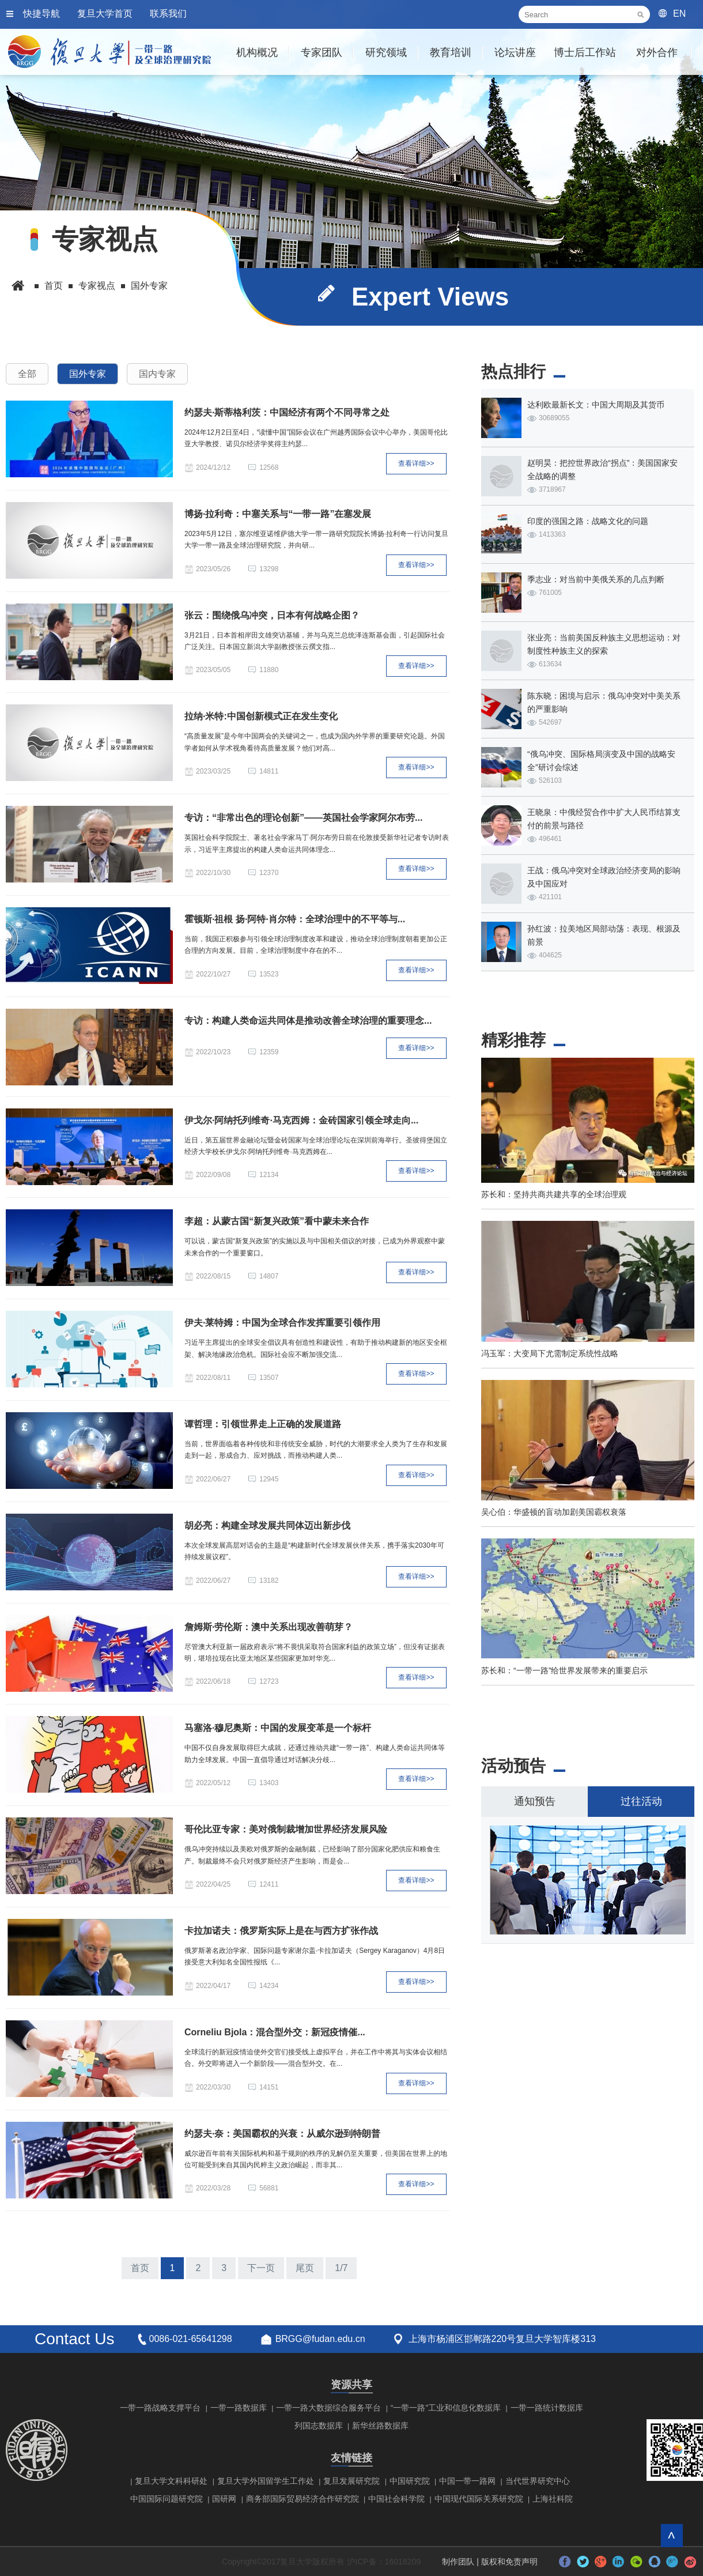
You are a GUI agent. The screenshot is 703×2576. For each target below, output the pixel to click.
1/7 (341, 2268)
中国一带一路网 (467, 2481)
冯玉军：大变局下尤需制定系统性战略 (549, 1353)
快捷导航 (41, 13)
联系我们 (168, 13)
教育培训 (450, 52)
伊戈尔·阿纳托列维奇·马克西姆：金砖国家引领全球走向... (301, 1120)
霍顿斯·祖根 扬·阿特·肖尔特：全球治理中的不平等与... (294, 919)
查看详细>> (416, 463)
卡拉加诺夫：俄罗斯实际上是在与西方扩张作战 (281, 1931)
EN (679, 13)
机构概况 (257, 52)
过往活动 (641, 1801)
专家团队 (321, 52)
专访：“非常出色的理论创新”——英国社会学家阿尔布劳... (303, 818)
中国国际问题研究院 (166, 2498)
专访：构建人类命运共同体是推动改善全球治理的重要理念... (308, 1020)
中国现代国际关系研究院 (478, 2498)
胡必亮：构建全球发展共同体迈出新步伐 (267, 1525)
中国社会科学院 (396, 2498)
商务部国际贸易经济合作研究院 (302, 2498)
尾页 (305, 2268)
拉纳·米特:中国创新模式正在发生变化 (261, 716)
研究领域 (386, 52)
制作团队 (458, 2561)
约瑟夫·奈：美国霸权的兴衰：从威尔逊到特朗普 (282, 2134)
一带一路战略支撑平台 (160, 2407)
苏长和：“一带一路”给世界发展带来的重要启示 (564, 1670)
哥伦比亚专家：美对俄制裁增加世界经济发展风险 (285, 1829)
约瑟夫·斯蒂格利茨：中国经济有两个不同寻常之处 (287, 412)
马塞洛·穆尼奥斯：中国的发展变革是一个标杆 (277, 1728)
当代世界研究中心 (537, 2481)
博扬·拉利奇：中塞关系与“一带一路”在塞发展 (277, 514)
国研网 (224, 2498)
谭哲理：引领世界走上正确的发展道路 (262, 1424)
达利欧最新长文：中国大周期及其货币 (595, 404)
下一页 (261, 2268)
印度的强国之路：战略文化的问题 (587, 521)
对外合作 (657, 52)
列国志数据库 (318, 2425)
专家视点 (96, 286)
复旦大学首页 (105, 13)
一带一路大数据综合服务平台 (328, 2407)
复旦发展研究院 (351, 2481)
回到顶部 (671, 2535)
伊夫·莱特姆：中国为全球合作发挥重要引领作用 (282, 1322)
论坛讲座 (515, 52)
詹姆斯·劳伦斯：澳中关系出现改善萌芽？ (268, 1627)
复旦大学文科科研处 (171, 2481)
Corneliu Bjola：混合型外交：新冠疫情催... (274, 2032)
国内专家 (157, 374)
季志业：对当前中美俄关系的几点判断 (595, 579)
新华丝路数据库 (380, 2425)
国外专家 (149, 286)
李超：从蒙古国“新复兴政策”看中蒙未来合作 (276, 1221)
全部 (27, 374)
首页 (53, 286)
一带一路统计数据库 (547, 2407)
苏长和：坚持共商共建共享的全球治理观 (553, 1194)
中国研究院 (410, 2481)
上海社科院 (552, 2498)
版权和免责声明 (509, 2561)
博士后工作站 (585, 52)
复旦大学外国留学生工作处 (265, 2481)
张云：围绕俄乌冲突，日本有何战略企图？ (272, 615)
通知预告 (534, 1801)
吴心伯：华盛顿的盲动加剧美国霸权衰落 (553, 1512)
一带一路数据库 (238, 2407)
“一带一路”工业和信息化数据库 (446, 2407)
